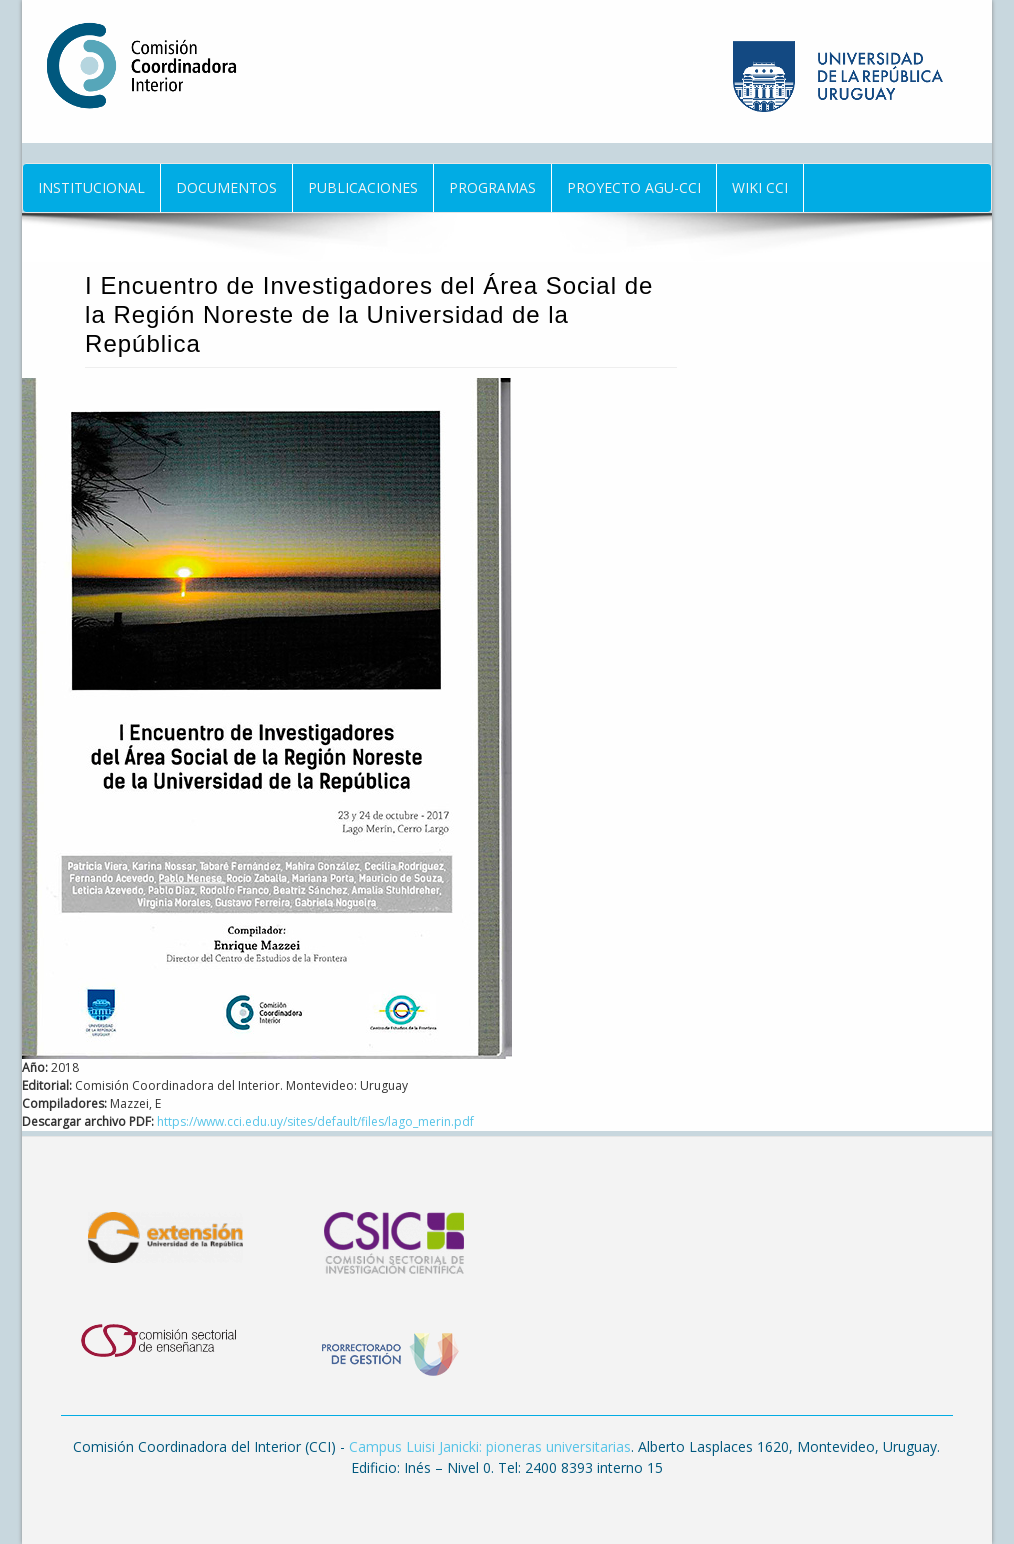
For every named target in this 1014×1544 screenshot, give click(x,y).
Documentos (226, 187)
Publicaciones (363, 187)
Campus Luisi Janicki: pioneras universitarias (490, 1446)
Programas (492, 187)
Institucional (91, 187)
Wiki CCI (760, 187)
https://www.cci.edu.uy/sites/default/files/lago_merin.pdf (315, 1121)
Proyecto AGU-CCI (634, 187)
